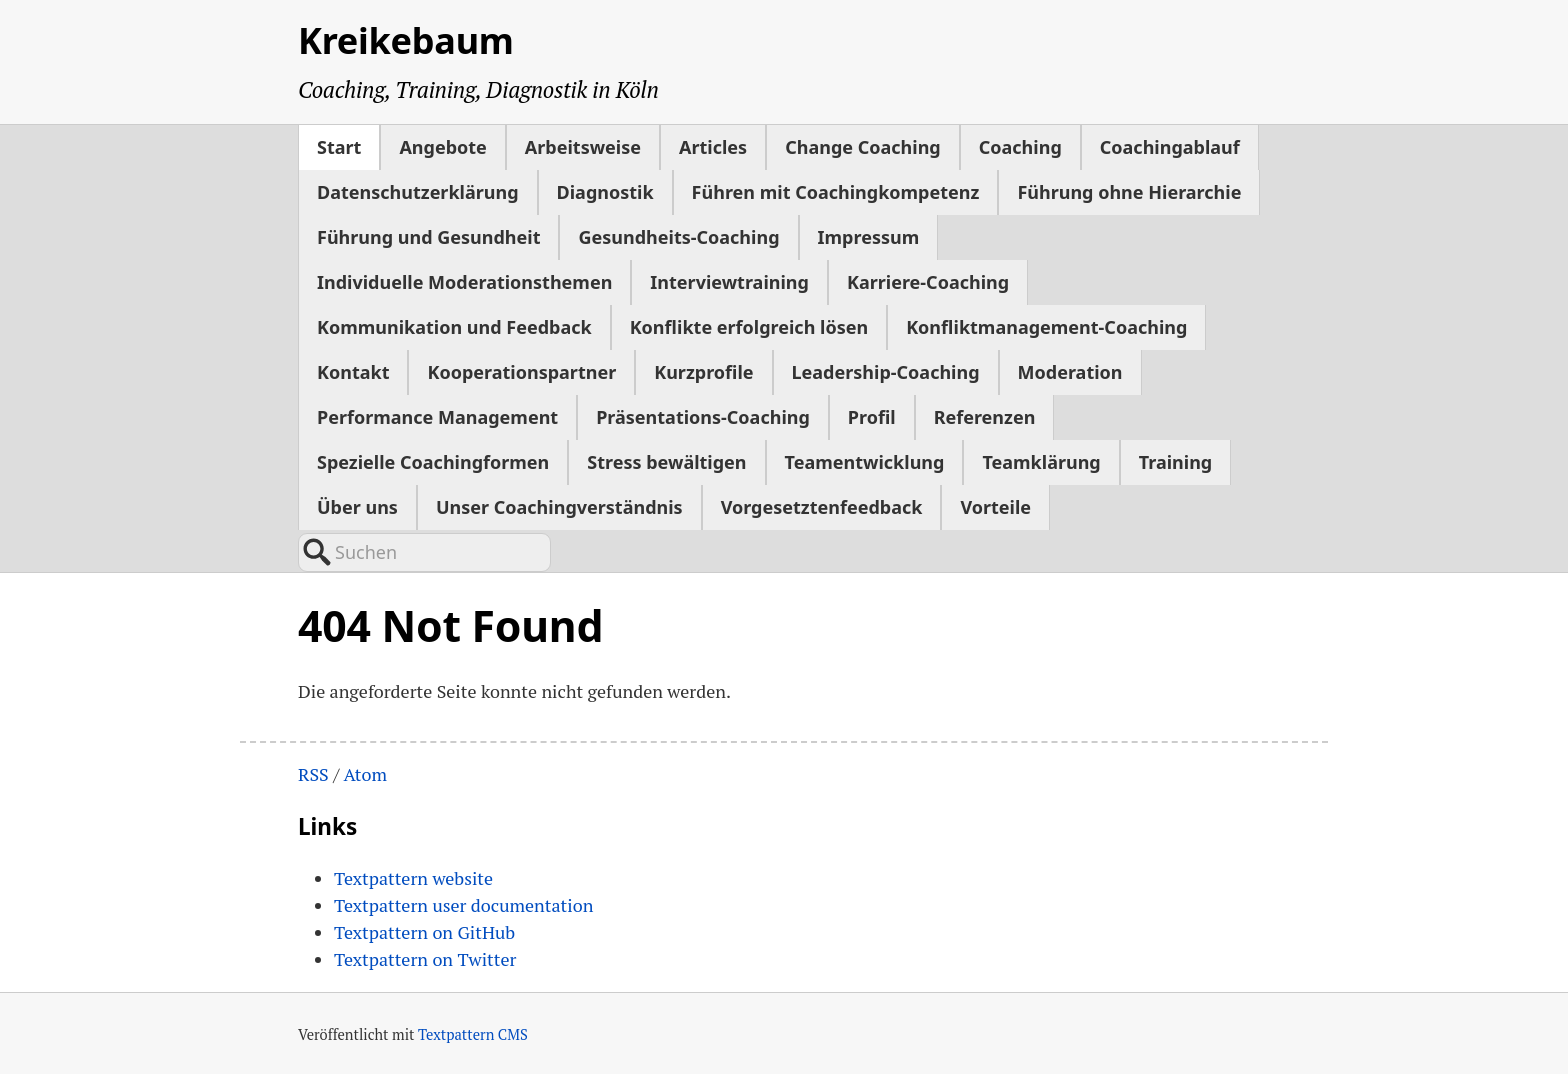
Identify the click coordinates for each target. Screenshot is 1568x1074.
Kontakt (353, 372)
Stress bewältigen (666, 462)
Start (339, 147)
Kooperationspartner (521, 372)
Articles (713, 147)
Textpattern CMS (473, 1034)
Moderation (1070, 372)
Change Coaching (863, 147)
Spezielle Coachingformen (433, 462)
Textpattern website (413, 878)
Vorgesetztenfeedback (822, 507)
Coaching (1020, 147)
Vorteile (995, 507)
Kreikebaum (406, 40)
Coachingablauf (1170, 147)
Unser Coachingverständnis (559, 507)
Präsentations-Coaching (703, 417)
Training (1176, 462)
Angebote (442, 147)
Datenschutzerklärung (418, 192)
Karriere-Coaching (928, 282)
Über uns (357, 507)
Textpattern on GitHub (424, 932)
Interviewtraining (729, 282)
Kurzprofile (703, 372)
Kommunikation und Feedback (454, 327)
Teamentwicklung (865, 462)
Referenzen (985, 417)
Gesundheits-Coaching (678, 237)
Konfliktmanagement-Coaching (1046, 327)
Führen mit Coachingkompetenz (836, 192)
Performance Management (437, 417)
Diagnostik (605, 192)
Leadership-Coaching (886, 372)
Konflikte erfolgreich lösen (749, 327)
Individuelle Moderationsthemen (464, 282)
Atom (365, 774)
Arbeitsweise (583, 147)
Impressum (869, 237)
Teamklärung (1041, 462)
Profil (872, 417)
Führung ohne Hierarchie (1129, 192)
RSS (313, 774)
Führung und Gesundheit (428, 237)
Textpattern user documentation (463, 905)
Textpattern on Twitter (425, 959)
